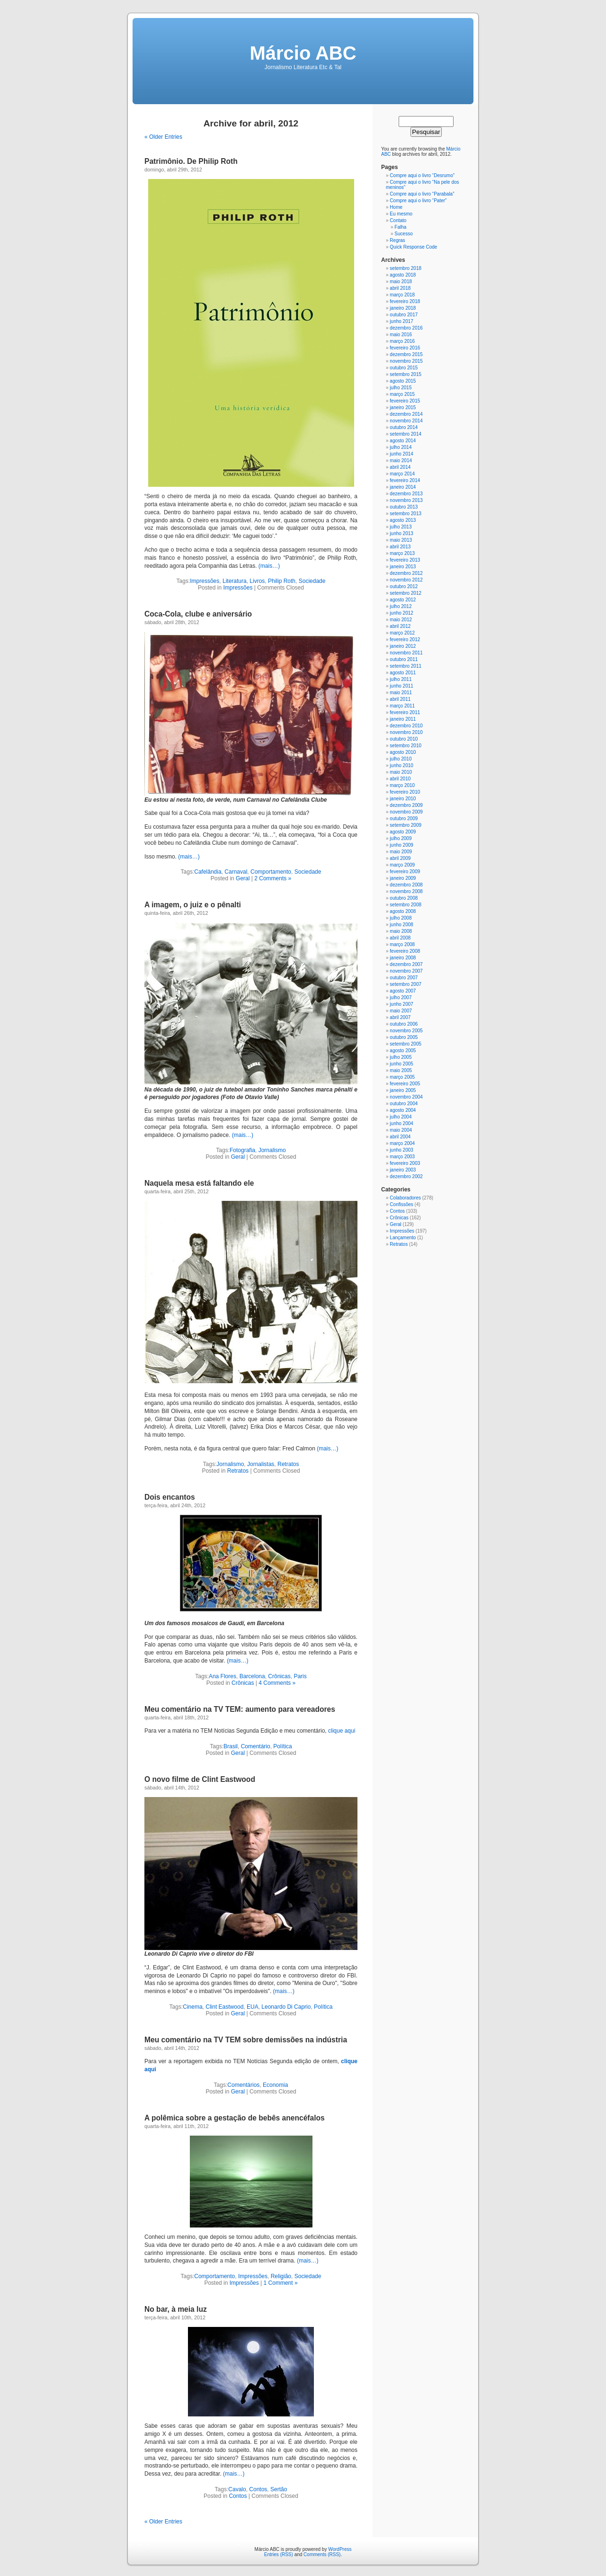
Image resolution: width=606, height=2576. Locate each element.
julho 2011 (400, 679)
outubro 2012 (404, 586)
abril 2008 (400, 937)
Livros (257, 581)
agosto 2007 (403, 990)
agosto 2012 (403, 599)
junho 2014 (401, 453)
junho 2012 (401, 613)
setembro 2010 (405, 745)
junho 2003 (401, 1150)
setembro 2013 (405, 513)
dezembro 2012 (406, 573)
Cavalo (237, 2489)
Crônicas (279, 1676)
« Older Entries (163, 137)
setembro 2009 (405, 825)
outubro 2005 (404, 1037)
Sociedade (312, 581)
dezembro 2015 (406, 354)
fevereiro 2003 (405, 1163)
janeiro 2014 (403, 487)
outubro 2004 (404, 1103)
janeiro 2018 (403, 308)
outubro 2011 (404, 659)
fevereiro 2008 (405, 951)
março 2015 (402, 394)
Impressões (204, 581)
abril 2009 (400, 858)
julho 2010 (400, 758)
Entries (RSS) (278, 2554)
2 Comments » (272, 878)
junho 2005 (401, 1063)
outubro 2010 (404, 739)
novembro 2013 (406, 500)
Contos (258, 2489)
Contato (398, 220)
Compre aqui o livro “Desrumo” (422, 175)
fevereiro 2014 (405, 480)
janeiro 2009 (403, 878)
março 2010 (402, 785)
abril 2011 (400, 699)
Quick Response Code (413, 247)
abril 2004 (400, 1136)
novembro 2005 (406, 1030)
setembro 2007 (405, 984)
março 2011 (402, 705)
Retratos (288, 1464)
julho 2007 (400, 997)
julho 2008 (400, 918)
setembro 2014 (405, 434)
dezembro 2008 (406, 884)
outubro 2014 (404, 427)
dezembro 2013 (406, 493)
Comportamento (270, 871)
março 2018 (402, 294)
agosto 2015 (403, 381)
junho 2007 (401, 1004)
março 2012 (402, 632)
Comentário (255, 1746)
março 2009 (402, 865)
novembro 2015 (406, 361)
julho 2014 (400, 447)
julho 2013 (400, 526)
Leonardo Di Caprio (286, 2007)
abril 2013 (400, 546)
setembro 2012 (405, 593)
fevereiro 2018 (405, 301)
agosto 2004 (403, 1110)
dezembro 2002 (406, 1176)
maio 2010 (401, 772)
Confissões (401, 1204)
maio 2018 (401, 281)
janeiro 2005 (403, 1090)
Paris (300, 1676)
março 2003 (402, 1156)
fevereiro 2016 (405, 347)
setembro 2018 (405, 268)
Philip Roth (281, 581)
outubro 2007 (404, 977)
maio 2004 (401, 1130)
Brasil (230, 1746)
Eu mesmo (401, 213)
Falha (400, 227)
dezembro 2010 (406, 725)
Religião (281, 2276)
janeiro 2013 (403, 566)
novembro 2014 (406, 420)
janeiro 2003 (403, 1169)
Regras (397, 240)
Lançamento (403, 1237)
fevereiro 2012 (405, 639)
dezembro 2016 (406, 328)
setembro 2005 (405, 1043)
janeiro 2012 (403, 646)
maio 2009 (401, 851)
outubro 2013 (404, 507)
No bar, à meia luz (175, 2309)
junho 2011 (401, 686)
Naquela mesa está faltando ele (199, 1183)
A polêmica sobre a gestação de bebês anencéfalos (234, 2118)
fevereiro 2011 (405, 712)
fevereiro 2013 (405, 560)
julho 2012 (400, 606)
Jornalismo (272, 1150)
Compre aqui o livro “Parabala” (422, 194)
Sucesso (403, 233)
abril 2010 (400, 778)
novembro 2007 (406, 971)
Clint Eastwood (224, 2007)
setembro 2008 (405, 904)
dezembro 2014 (406, 414)
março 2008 (402, 944)
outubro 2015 (404, 367)
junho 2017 (401, 321)
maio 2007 (401, 1010)
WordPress (339, 2549)
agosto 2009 (403, 831)
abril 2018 (400, 288)
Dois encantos (169, 1497)
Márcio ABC (303, 53)
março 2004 (402, 1143)
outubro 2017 (404, 314)
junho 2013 (401, 533)
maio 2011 (401, 692)
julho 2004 (400, 1116)
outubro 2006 (404, 1024)
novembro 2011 (406, 652)
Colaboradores (405, 1197)
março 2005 (402, 1077)
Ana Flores (222, 1676)
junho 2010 (401, 765)
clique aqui (341, 1730)
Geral (243, 878)
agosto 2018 (403, 274)
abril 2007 (400, 1017)
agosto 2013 (403, 520)
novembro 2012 (406, 579)
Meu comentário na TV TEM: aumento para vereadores (239, 1709)
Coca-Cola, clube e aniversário (198, 614)
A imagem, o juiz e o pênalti (192, 905)
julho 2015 (400, 387)
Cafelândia (207, 871)
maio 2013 (401, 540)
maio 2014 (401, 460)
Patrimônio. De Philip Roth (191, 161)
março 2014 (402, 473)
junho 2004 (401, 1123)
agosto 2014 (403, 440)
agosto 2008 (403, 911)
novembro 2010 (406, 732)
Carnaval (235, 871)
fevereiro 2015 (405, 400)
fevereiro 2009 (405, 871)
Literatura (235, 581)
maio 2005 (401, 1070)
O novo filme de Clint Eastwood (199, 1779)
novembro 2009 (406, 811)
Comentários (243, 2085)
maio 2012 (401, 619)
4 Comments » (276, 1683)
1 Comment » (281, 2283)
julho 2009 (400, 838)
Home (396, 207)
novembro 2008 (406, 891)
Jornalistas (260, 1464)
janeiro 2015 (403, 407)
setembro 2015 (405, 374)
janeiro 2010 (403, 798)
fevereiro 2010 (405, 792)
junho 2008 (401, 924)
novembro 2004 (406, 1097)
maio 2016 (401, 334)
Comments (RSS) (321, 2554)
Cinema (192, 2007)
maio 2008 (401, 931)
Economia (275, 2085)
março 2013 (402, 553)
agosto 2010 (403, 752)
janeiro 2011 (403, 719)
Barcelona (252, 1676)
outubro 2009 (404, 818)
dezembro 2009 (406, 805)
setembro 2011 (405, 666)
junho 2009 (401, 845)
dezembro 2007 (406, 964)
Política (282, 1746)
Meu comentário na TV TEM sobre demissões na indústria (245, 2040)
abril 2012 (400, 626)
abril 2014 (400, 467)
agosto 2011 (403, 672)
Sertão (278, 2489)
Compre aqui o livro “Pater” (418, 200)
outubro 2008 (404, 898)
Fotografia (242, 1150)
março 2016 (402, 341)
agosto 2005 (403, 1050)
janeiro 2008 (403, 957)
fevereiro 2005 (405, 1083)
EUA (252, 2007)
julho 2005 (400, 1057)
